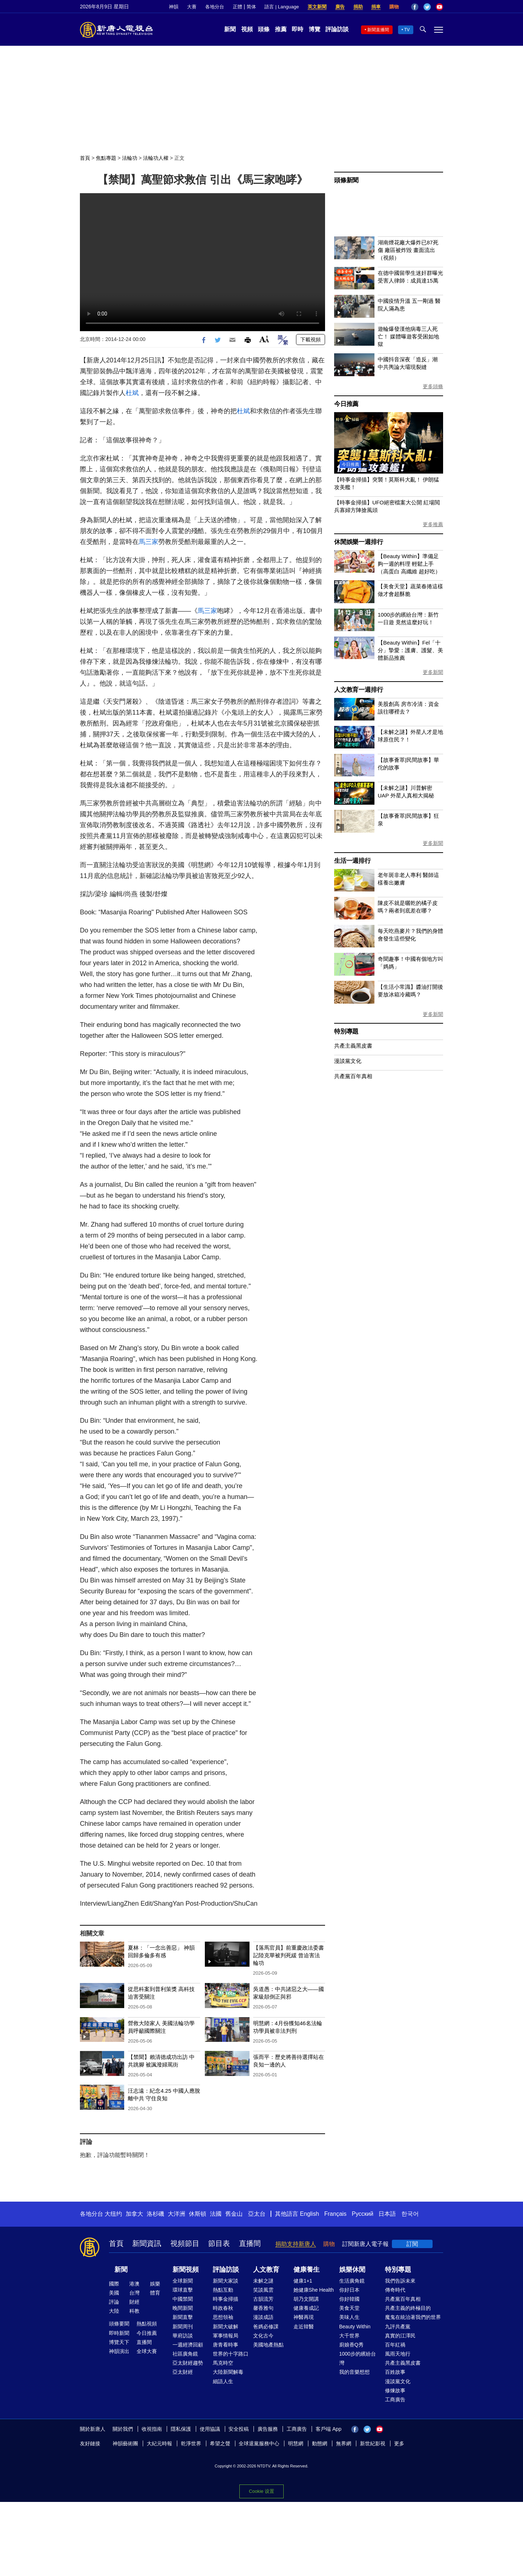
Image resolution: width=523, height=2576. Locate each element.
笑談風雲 (263, 2290)
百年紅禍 (395, 2345)
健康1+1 (302, 2281)
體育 (155, 2293)
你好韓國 (349, 2299)
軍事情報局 (225, 2336)
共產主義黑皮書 (353, 1046)
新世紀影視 (372, 2443)
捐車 (376, 6)
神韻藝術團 (125, 2443)
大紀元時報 (159, 2443)
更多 (399, 2443)
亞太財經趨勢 (188, 2363)
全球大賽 (147, 2351)
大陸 (114, 2311)
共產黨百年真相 (353, 1076)
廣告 (340, 6)
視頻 (247, 29)
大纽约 (113, 2214)
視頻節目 (184, 2243)
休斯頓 (197, 2214)
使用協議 (210, 2429)
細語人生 (223, 2381)
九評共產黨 (397, 2326)
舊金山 (234, 2214)
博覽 (314, 29)
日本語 (387, 2214)
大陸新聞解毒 (228, 2372)
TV (407, 29)
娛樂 (155, 2284)
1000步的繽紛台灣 (357, 2358)
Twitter (427, 7)
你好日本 (349, 2290)
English (309, 2214)
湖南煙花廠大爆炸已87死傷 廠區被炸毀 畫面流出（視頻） (408, 250)
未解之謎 (263, 2281)
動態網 (319, 2443)
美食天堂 (349, 2308)
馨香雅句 (263, 2308)
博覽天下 (119, 2342)
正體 (237, 6)
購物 (394, 6)
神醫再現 (303, 2317)
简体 (251, 6)
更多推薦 (433, 524)
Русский (362, 2214)
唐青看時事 (225, 2345)
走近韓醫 (303, 2326)
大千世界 (349, 2336)
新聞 (230, 29)
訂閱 (412, 2244)
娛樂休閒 (352, 2269)
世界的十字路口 (230, 2354)
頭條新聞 (346, 180)
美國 (114, 2293)
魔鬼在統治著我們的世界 (413, 2317)
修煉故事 (395, 2390)
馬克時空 (223, 2363)
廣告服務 (268, 2429)
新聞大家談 (225, 2281)
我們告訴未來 (400, 2281)
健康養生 (306, 2269)
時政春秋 (223, 2308)
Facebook (414, 7)
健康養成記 (306, 2308)
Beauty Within (354, 2326)
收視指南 (152, 2429)
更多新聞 (433, 672)
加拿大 (134, 2214)
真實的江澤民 (400, 2336)
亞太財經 (183, 2372)
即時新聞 (119, 2333)
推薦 (281, 29)
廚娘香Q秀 (351, 2345)
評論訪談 (337, 29)
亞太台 (256, 2214)
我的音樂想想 (354, 2372)
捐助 (358, 6)
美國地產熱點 (268, 2345)
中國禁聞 (183, 2299)
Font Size (264, 339)
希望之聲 (220, 2443)
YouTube (439, 7)
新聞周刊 (183, 2326)
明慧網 (295, 2443)
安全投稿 (238, 2429)
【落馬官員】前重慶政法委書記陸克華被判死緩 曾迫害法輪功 (288, 1955)
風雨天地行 (397, 2354)
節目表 (219, 2243)
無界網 (343, 2443)
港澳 (134, 2284)
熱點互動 (223, 2290)
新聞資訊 (146, 2243)
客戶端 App (328, 2429)
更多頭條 (433, 386)
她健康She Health (313, 2290)
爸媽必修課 (266, 2326)
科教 (134, 2311)
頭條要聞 (119, 2324)
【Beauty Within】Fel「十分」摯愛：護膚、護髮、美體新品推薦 (410, 650)
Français (335, 2214)
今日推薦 (346, 404)
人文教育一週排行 (358, 689)
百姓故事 (395, 2372)
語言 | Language (281, 6)
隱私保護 (181, 2429)
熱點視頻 (147, 2324)
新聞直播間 (378, 29)
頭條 (263, 29)
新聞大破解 (225, 2326)
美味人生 (349, 2317)
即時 (297, 29)
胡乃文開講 (306, 2299)
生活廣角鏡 (352, 2281)
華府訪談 (183, 2336)
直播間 (250, 2243)
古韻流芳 (263, 2299)
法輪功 (129, 158)
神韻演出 (119, 2351)
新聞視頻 (186, 2269)
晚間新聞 (183, 2308)
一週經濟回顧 (188, 2345)
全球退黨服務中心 (259, 2443)
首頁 (85, 158)
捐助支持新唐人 (295, 2244)
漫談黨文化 (347, 1061)
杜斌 (132, 393)
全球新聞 (183, 2281)
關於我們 (123, 2429)
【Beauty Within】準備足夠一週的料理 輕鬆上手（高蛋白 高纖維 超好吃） (409, 563)
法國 (216, 2214)
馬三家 (148, 541)
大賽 (191, 6)
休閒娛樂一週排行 (358, 542)
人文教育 (266, 2269)
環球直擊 (183, 2290)
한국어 (410, 2214)
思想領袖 (223, 2317)
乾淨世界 (191, 2443)
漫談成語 (263, 2317)
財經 (134, 2302)
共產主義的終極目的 (408, 2308)
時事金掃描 (225, 2299)
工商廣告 (395, 2399)
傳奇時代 (395, 2290)
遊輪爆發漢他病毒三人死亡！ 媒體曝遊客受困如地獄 (408, 336)
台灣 (134, 2293)
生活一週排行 (352, 860)
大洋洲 (176, 2214)
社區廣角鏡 (185, 2354)
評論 (114, 2302)
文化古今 (263, 2336)
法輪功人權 (156, 158)
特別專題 (346, 1031)
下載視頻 (310, 339)
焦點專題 (106, 158)
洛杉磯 (155, 2214)
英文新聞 (317, 6)
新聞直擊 (183, 2317)
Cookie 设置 (261, 2491)
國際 (114, 2284)
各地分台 (214, 6)
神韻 (173, 6)
